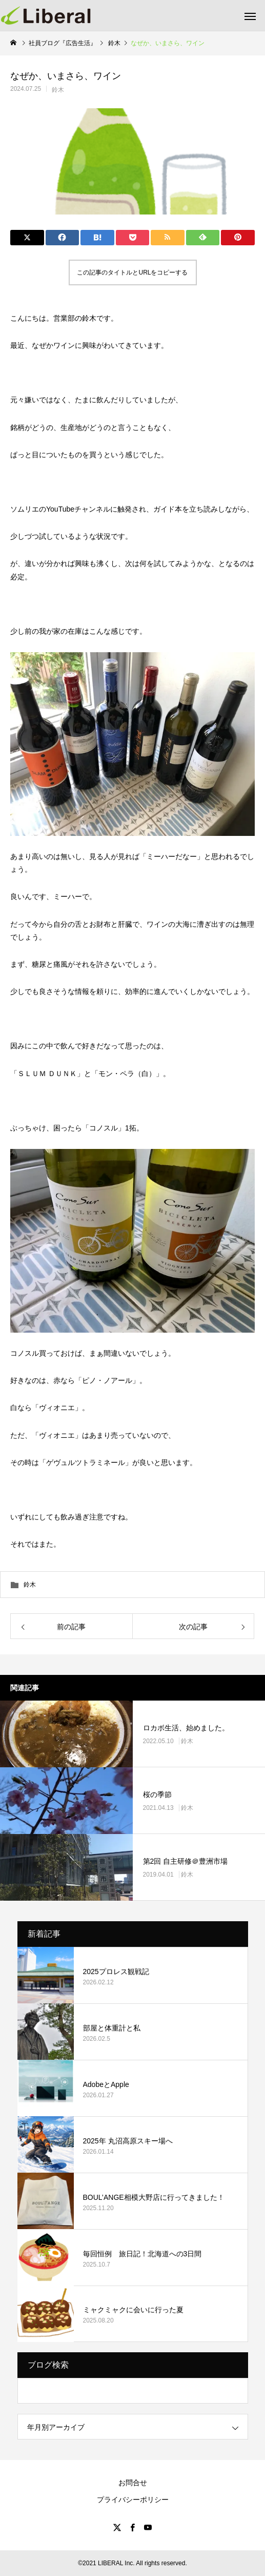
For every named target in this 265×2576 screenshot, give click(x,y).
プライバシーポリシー (133, 2499)
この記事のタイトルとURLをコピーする (132, 272)
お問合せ (132, 2483)
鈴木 (58, 89)
